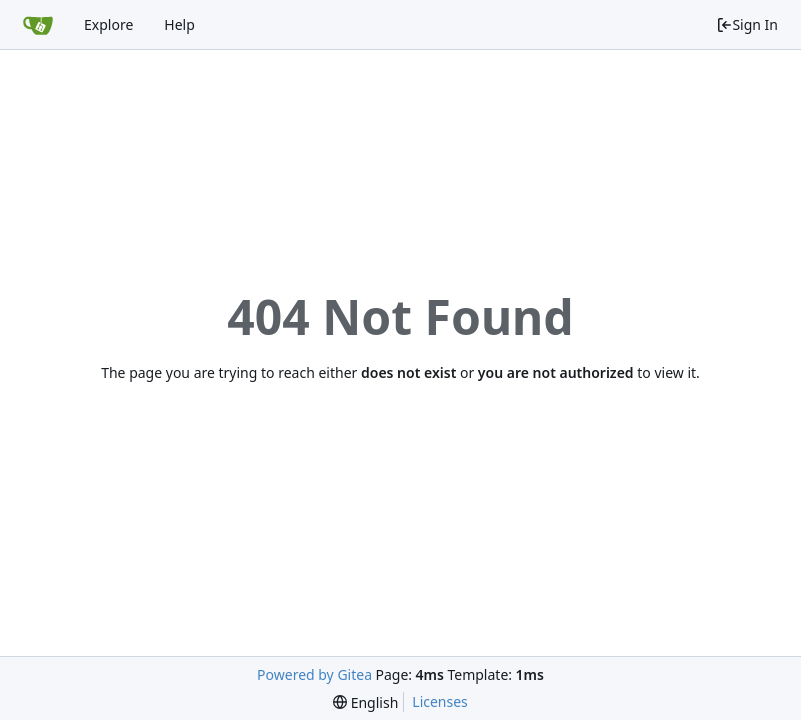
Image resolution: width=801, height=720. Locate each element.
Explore (108, 24)
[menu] (365, 702)
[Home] (38, 25)
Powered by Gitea (314, 674)
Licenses (440, 701)
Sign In (747, 24)
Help (179, 24)
